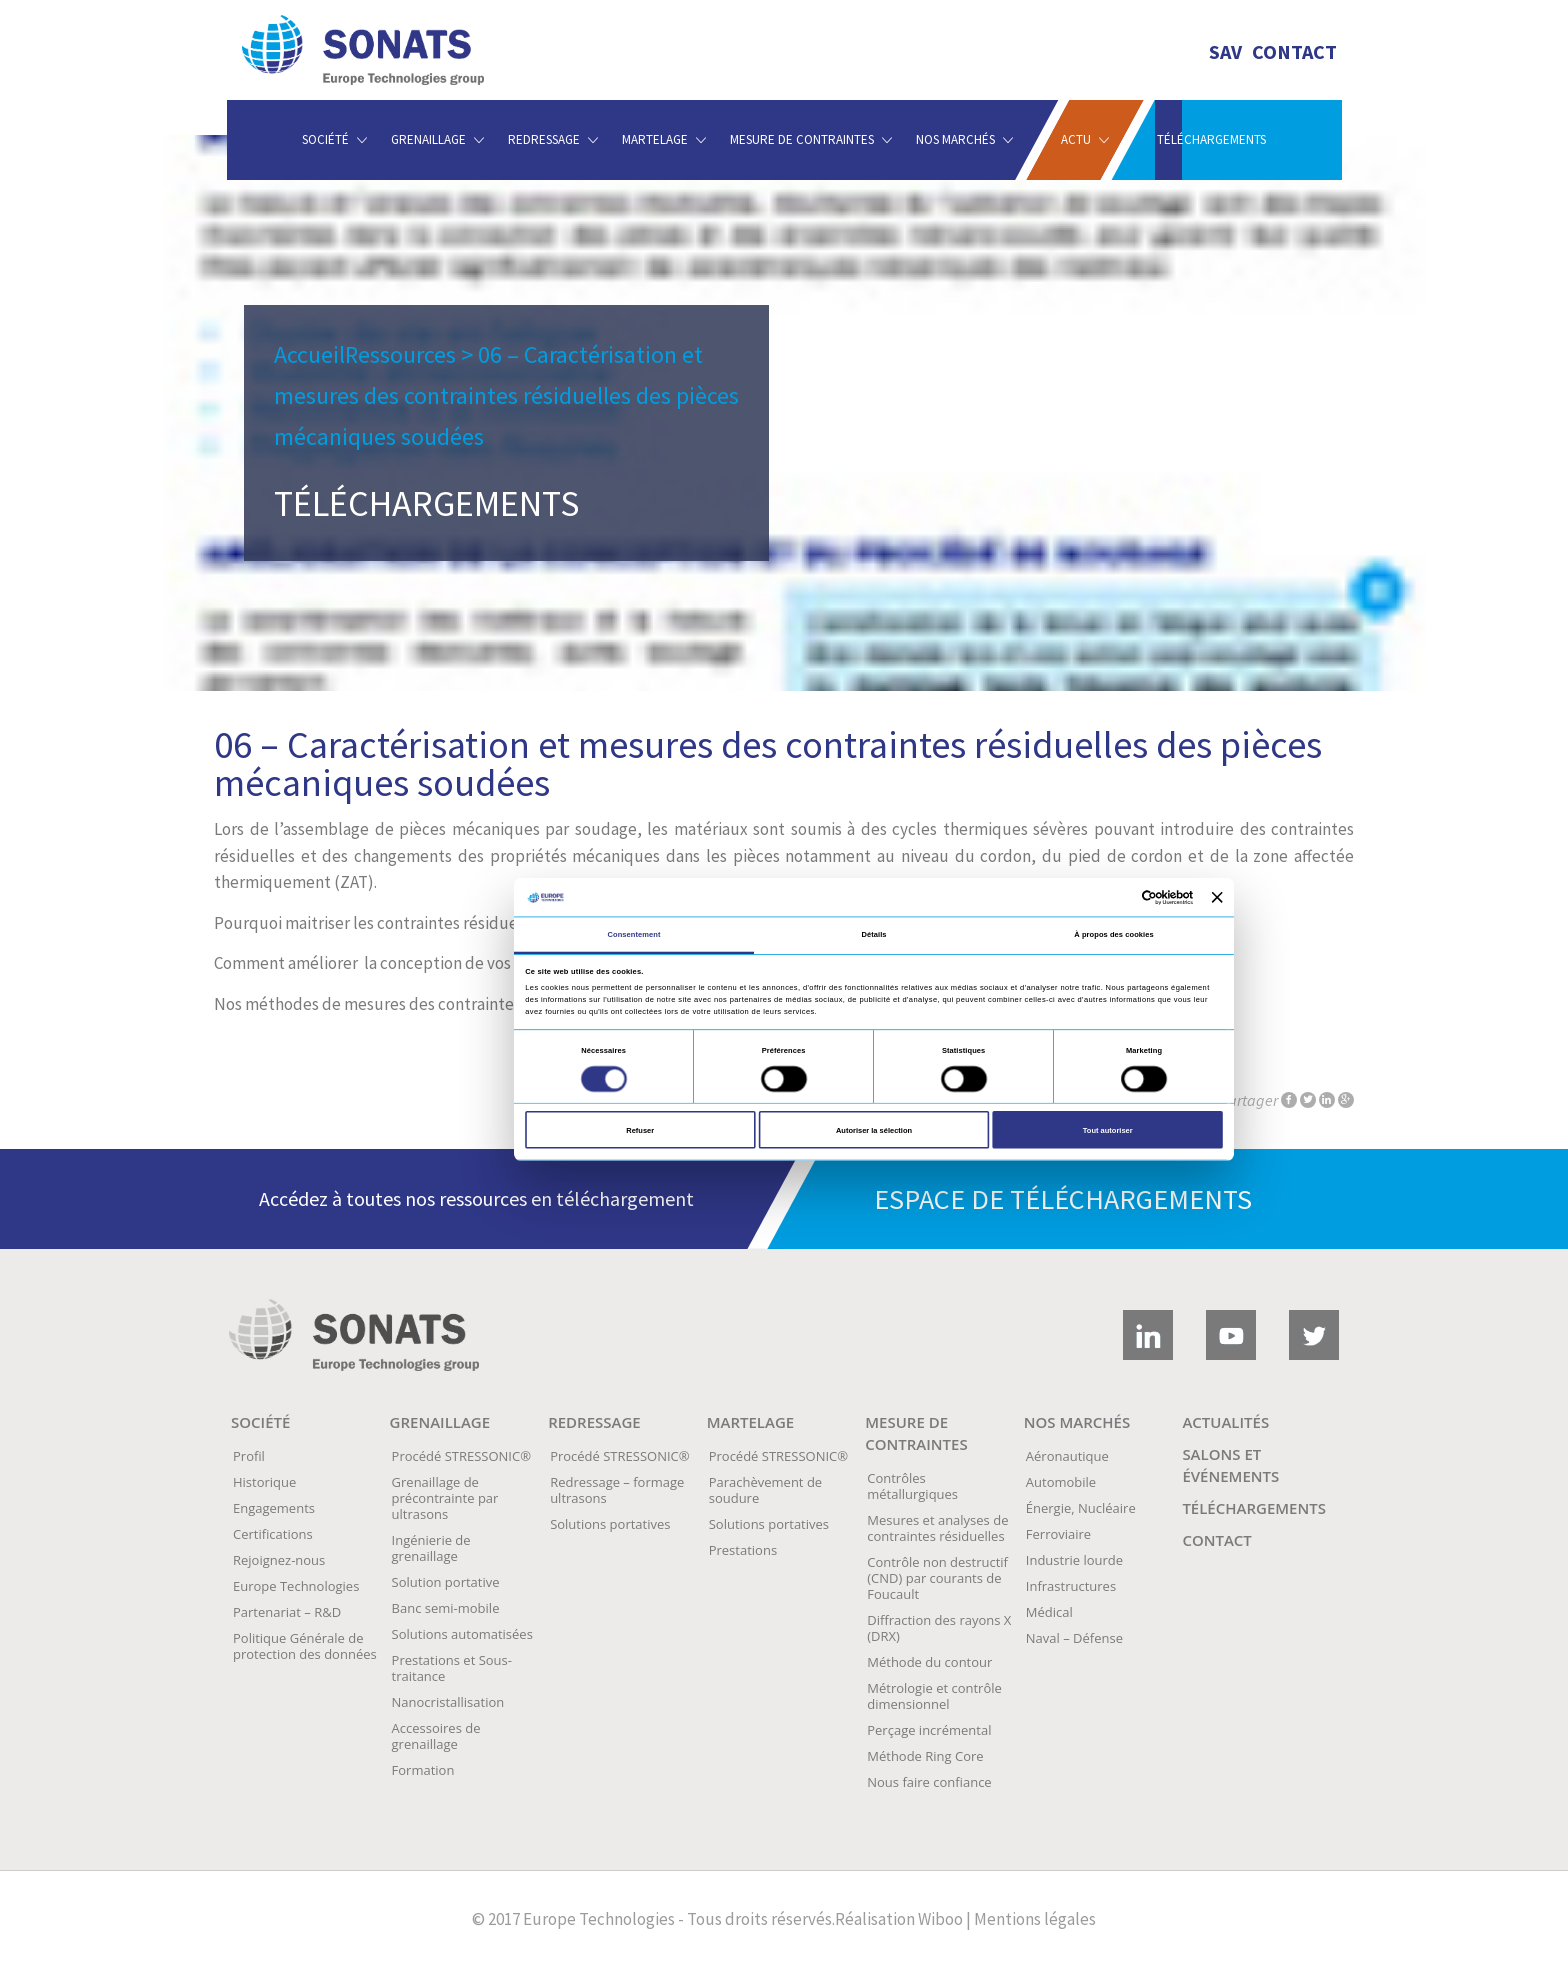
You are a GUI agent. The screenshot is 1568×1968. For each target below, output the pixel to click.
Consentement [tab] (634, 934)
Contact (1294, 51)
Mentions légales (1035, 1919)
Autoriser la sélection (874, 1130)
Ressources (400, 354)
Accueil (309, 354)
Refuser (640, 1130)
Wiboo (940, 1919)
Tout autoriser (1108, 1130)
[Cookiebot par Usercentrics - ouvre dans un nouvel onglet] (1123, 897)
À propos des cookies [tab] (1113, 934)
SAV (1225, 51)
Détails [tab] (873, 934)
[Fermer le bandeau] (1217, 897)
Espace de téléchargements (1063, 1199)
